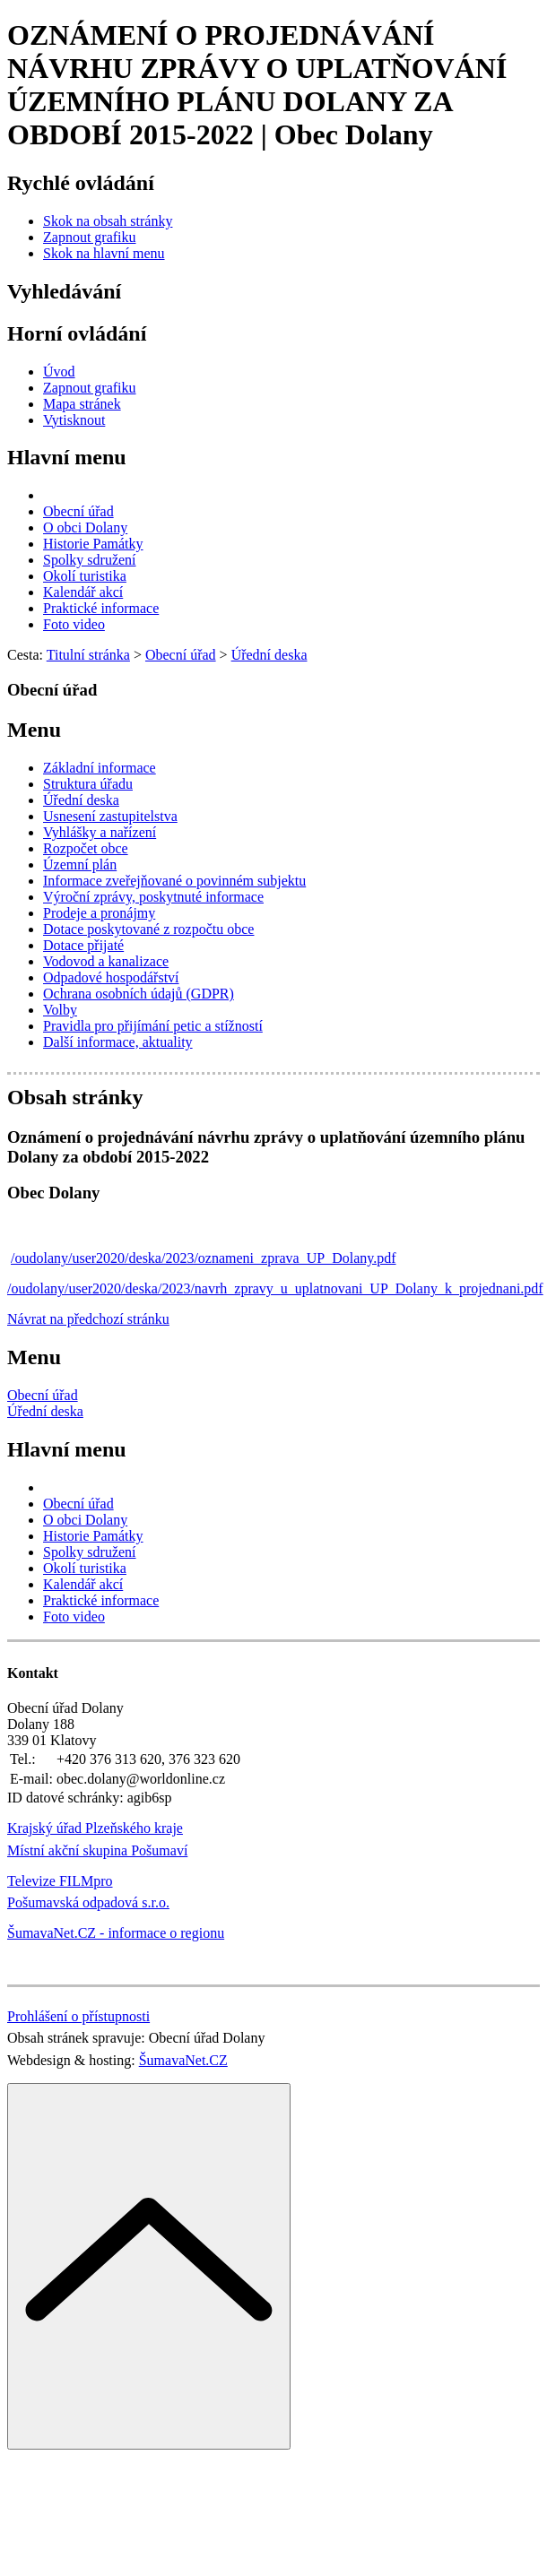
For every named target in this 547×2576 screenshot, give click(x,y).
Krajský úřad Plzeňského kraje (95, 1828)
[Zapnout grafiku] (89, 237)
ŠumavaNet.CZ (183, 2060)
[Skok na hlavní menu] (104, 253)
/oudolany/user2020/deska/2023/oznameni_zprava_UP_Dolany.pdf (203, 1258)
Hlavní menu (66, 457)
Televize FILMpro (60, 1881)
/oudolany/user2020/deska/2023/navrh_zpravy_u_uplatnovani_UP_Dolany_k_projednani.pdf (275, 1288)
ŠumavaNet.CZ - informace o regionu (115, 1933)
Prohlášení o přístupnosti (78, 2016)
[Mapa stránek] (82, 403)
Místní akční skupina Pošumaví (97, 1850)
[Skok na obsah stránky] (107, 221)
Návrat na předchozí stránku (88, 1319)
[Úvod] (59, 371)
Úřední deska (45, 1411)
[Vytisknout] (74, 420)
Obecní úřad (42, 1395)
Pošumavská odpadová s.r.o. (88, 1902)
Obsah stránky (75, 1097)
